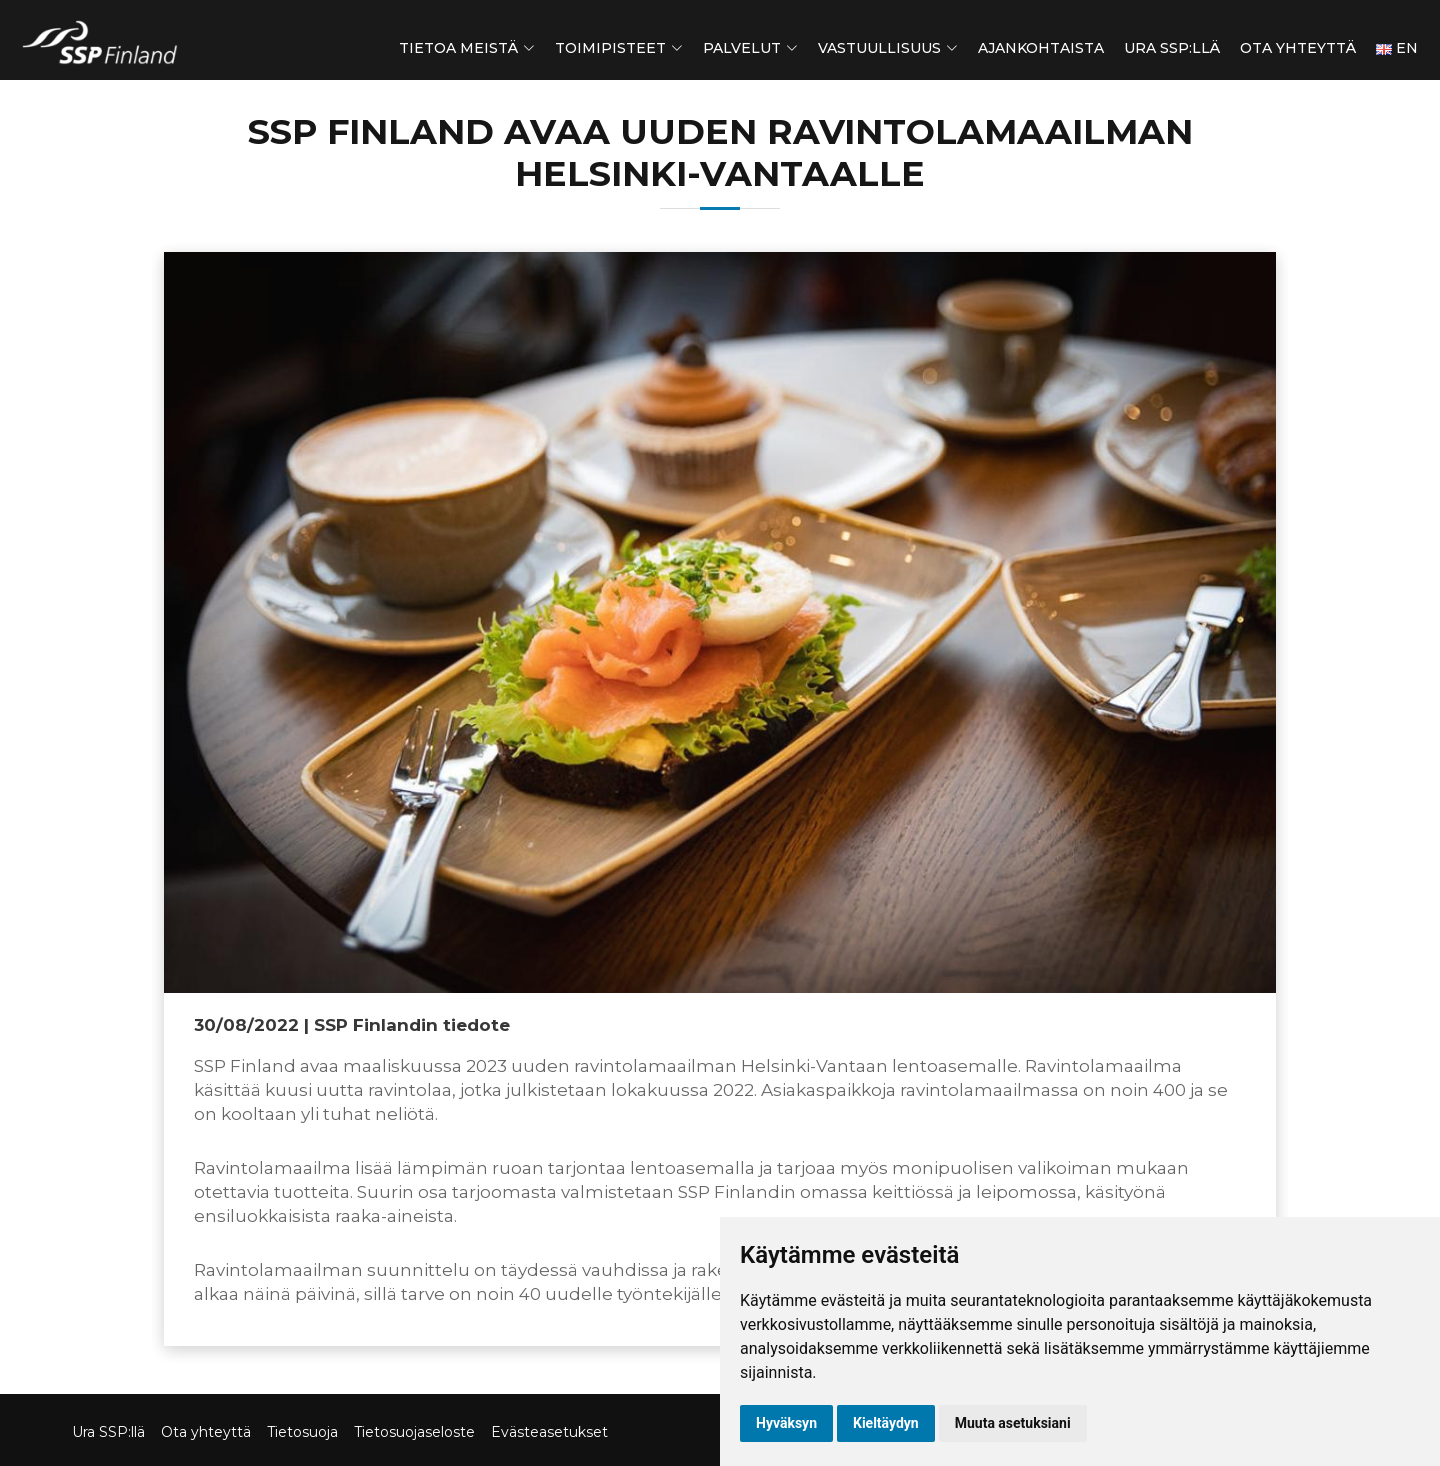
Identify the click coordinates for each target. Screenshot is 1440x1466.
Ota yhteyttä (1298, 48)
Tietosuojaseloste (414, 1432)
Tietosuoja (302, 1432)
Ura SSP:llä (1172, 48)
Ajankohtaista (1041, 48)
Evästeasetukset (549, 1432)
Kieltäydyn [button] (886, 1423)
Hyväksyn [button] (786, 1423)
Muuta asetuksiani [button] (1013, 1423)
